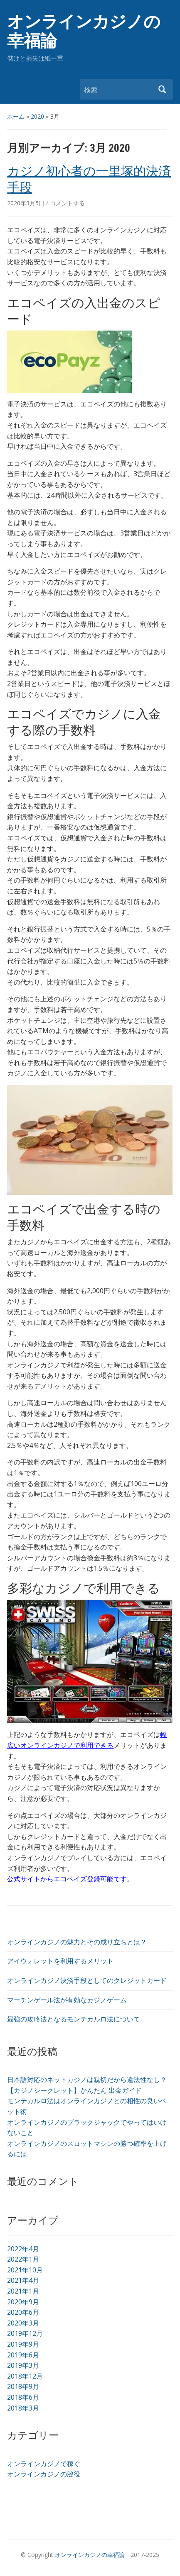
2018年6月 (23, 2397)
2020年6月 (23, 2312)
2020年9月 (23, 2301)
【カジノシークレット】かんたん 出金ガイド (74, 2090)
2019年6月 (23, 2355)
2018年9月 (23, 2386)
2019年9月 (23, 2344)
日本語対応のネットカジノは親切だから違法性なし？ (87, 2079)
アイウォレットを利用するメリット (60, 1960)
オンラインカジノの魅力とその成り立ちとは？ (77, 1941)
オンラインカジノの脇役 (43, 2474)
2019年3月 (23, 2365)
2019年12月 (25, 2333)
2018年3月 (23, 2408)
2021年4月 (23, 2280)
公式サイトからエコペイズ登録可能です (67, 1878)
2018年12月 (25, 2376)
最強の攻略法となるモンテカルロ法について (73, 2019)
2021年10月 (25, 2269)
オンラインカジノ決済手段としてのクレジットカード (87, 1980)
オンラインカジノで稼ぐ (43, 2463)
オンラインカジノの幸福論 (83, 31)
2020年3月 (23, 2323)
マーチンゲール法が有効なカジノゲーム (67, 1999)
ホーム (16, 116)
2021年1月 (23, 2291)
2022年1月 (23, 2259)
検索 (162, 89)
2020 (37, 116)
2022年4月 (23, 2248)
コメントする (67, 203)
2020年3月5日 (26, 203)
